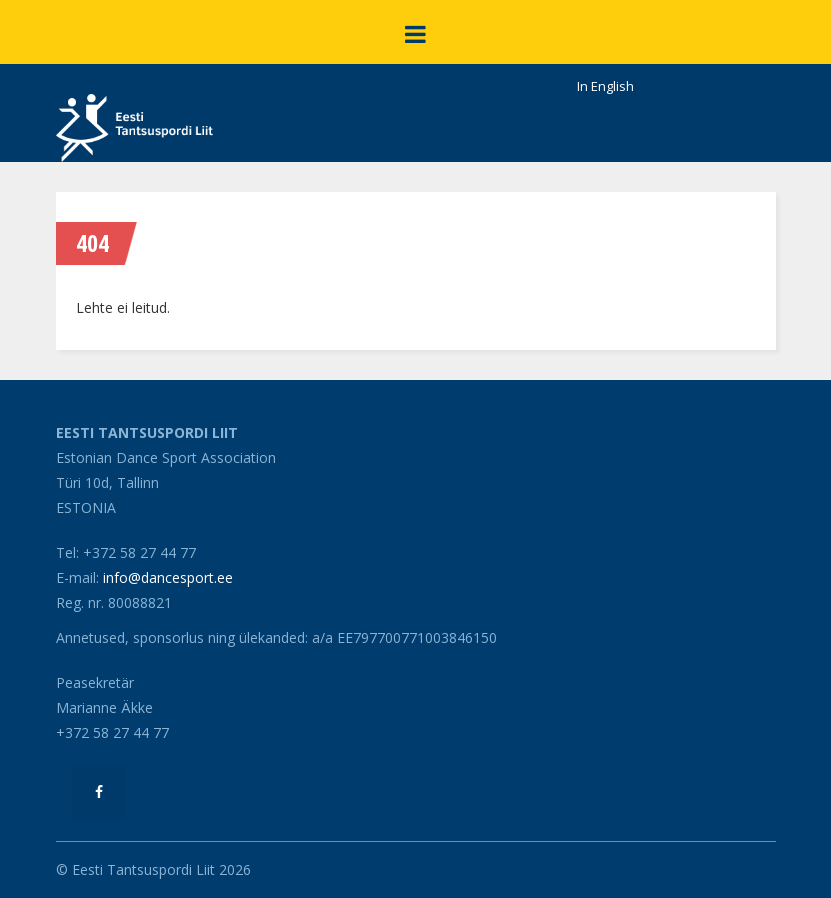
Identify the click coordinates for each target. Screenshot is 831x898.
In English (605, 86)
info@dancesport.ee (168, 577)
